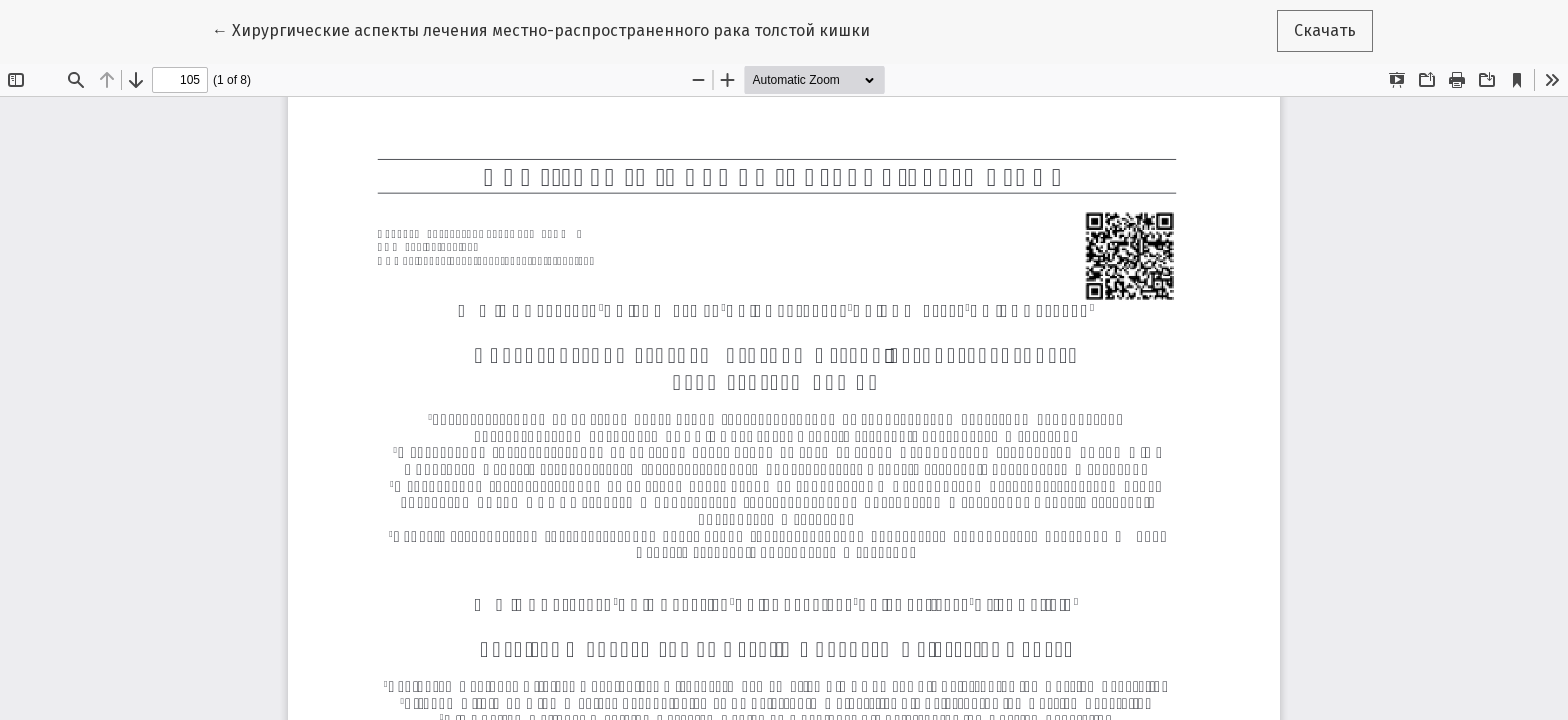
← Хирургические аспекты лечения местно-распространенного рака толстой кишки (541, 29)
